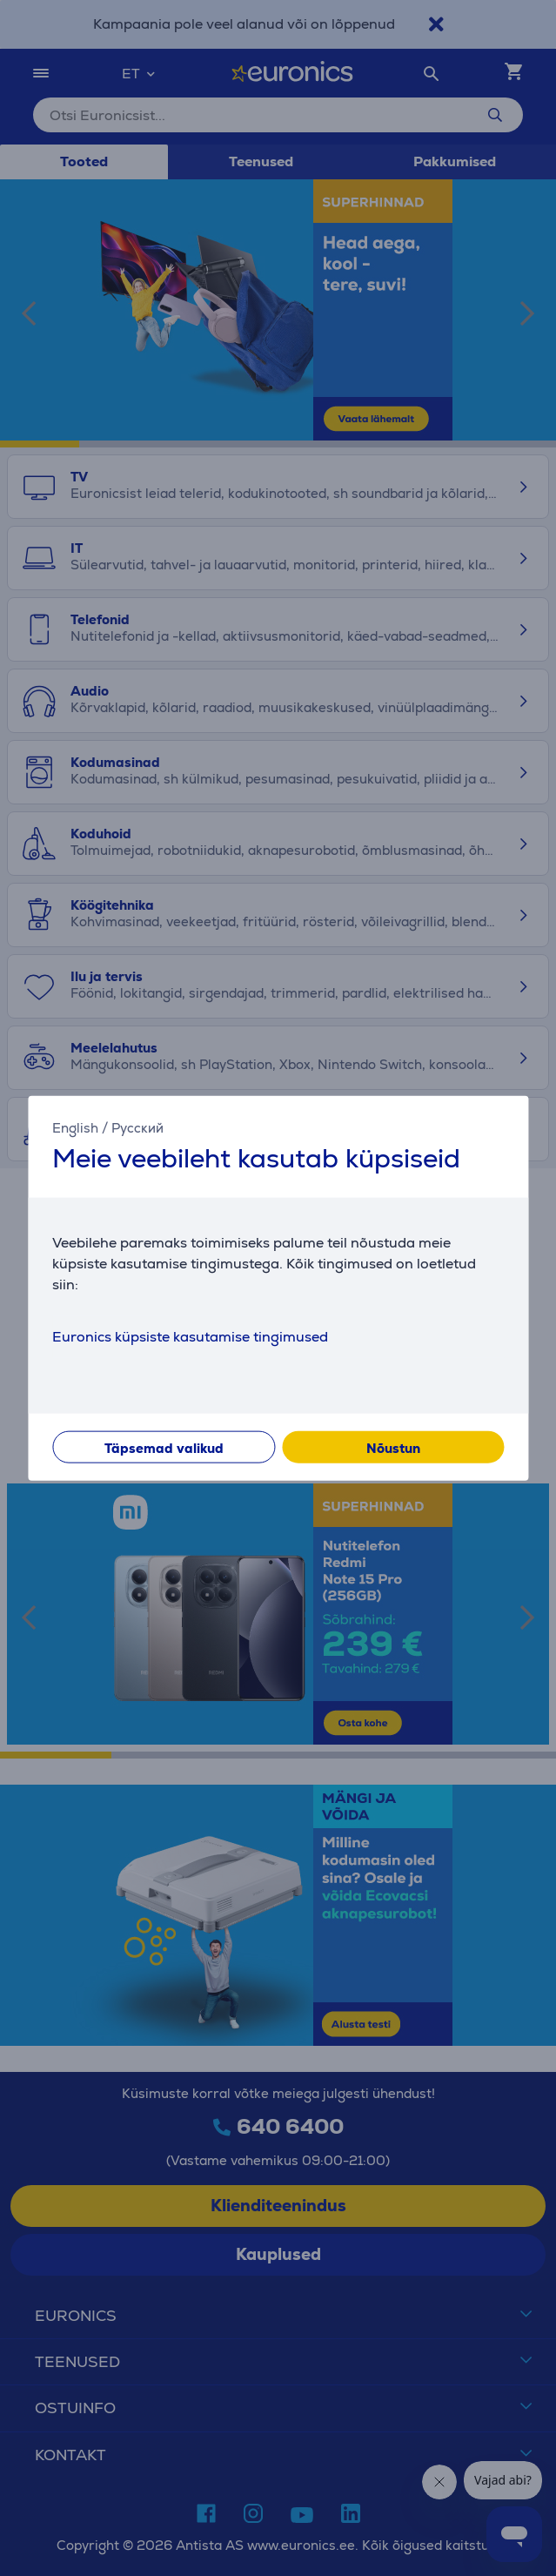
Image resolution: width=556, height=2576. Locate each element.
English (75, 1127)
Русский (137, 1127)
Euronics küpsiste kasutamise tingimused (190, 1337)
